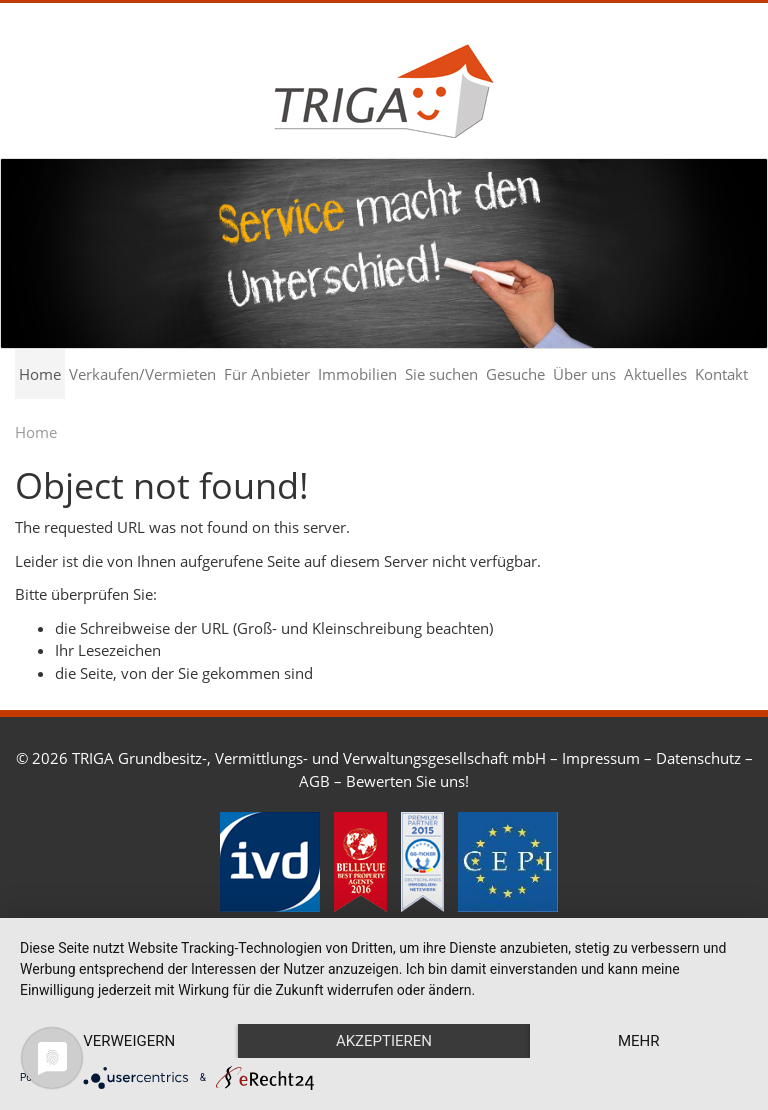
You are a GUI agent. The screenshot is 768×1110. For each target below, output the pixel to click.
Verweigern (129, 1041)
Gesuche (515, 374)
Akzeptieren (384, 1041)
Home (40, 374)
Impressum (601, 758)
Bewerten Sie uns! (407, 781)
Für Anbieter (267, 374)
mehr (639, 1041)
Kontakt (721, 374)
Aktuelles (655, 374)
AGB (314, 781)
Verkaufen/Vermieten (142, 374)
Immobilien (357, 374)
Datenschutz (698, 758)
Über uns (584, 374)
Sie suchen (441, 374)
